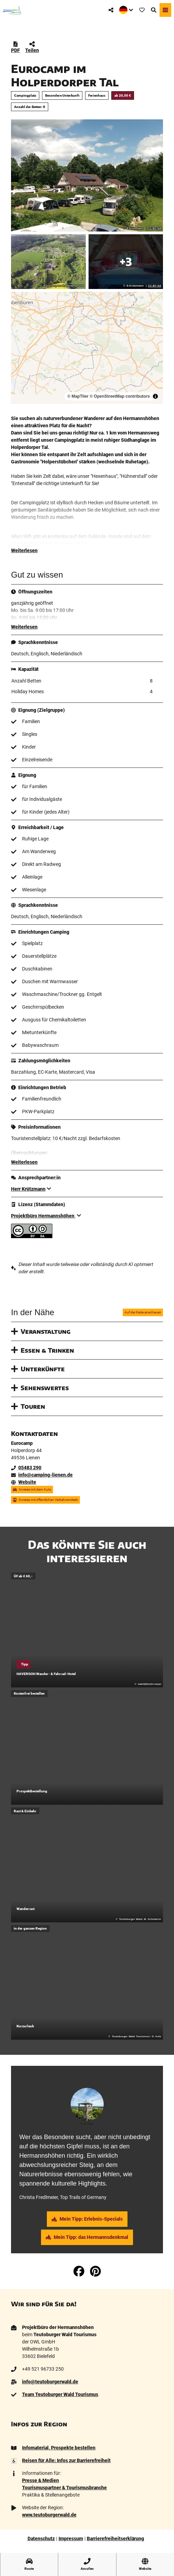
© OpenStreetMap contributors (120, 396)
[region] (87, 348)
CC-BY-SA (154, 228)
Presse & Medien (40, 2480)
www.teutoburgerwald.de (49, 2515)
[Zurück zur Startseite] (12, 10)
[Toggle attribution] (155, 396)
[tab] (87, 2075)
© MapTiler (77, 396)
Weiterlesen (24, 550)
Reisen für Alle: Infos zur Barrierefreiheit (66, 2460)
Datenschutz (41, 2538)
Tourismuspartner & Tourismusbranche (64, 2487)
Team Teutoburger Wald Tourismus (60, 2394)
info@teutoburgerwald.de (50, 2381)
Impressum (71, 2538)
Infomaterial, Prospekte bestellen (58, 2447)
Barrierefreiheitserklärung (115, 2538)
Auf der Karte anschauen (142, 1312)
